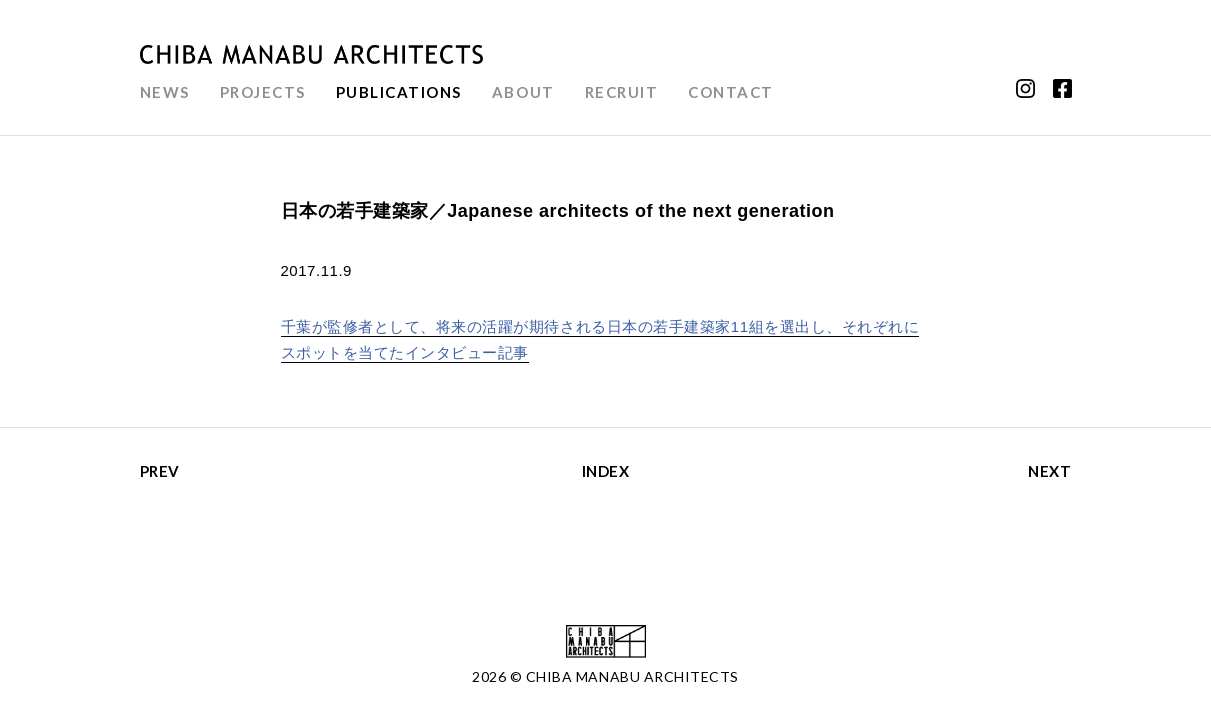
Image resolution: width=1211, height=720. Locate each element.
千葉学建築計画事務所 (312, 54)
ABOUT (523, 92)
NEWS (165, 92)
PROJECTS (263, 92)
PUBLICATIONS (399, 92)
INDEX (606, 471)
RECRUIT (622, 92)
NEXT (1049, 471)
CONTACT (731, 92)
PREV (160, 471)
